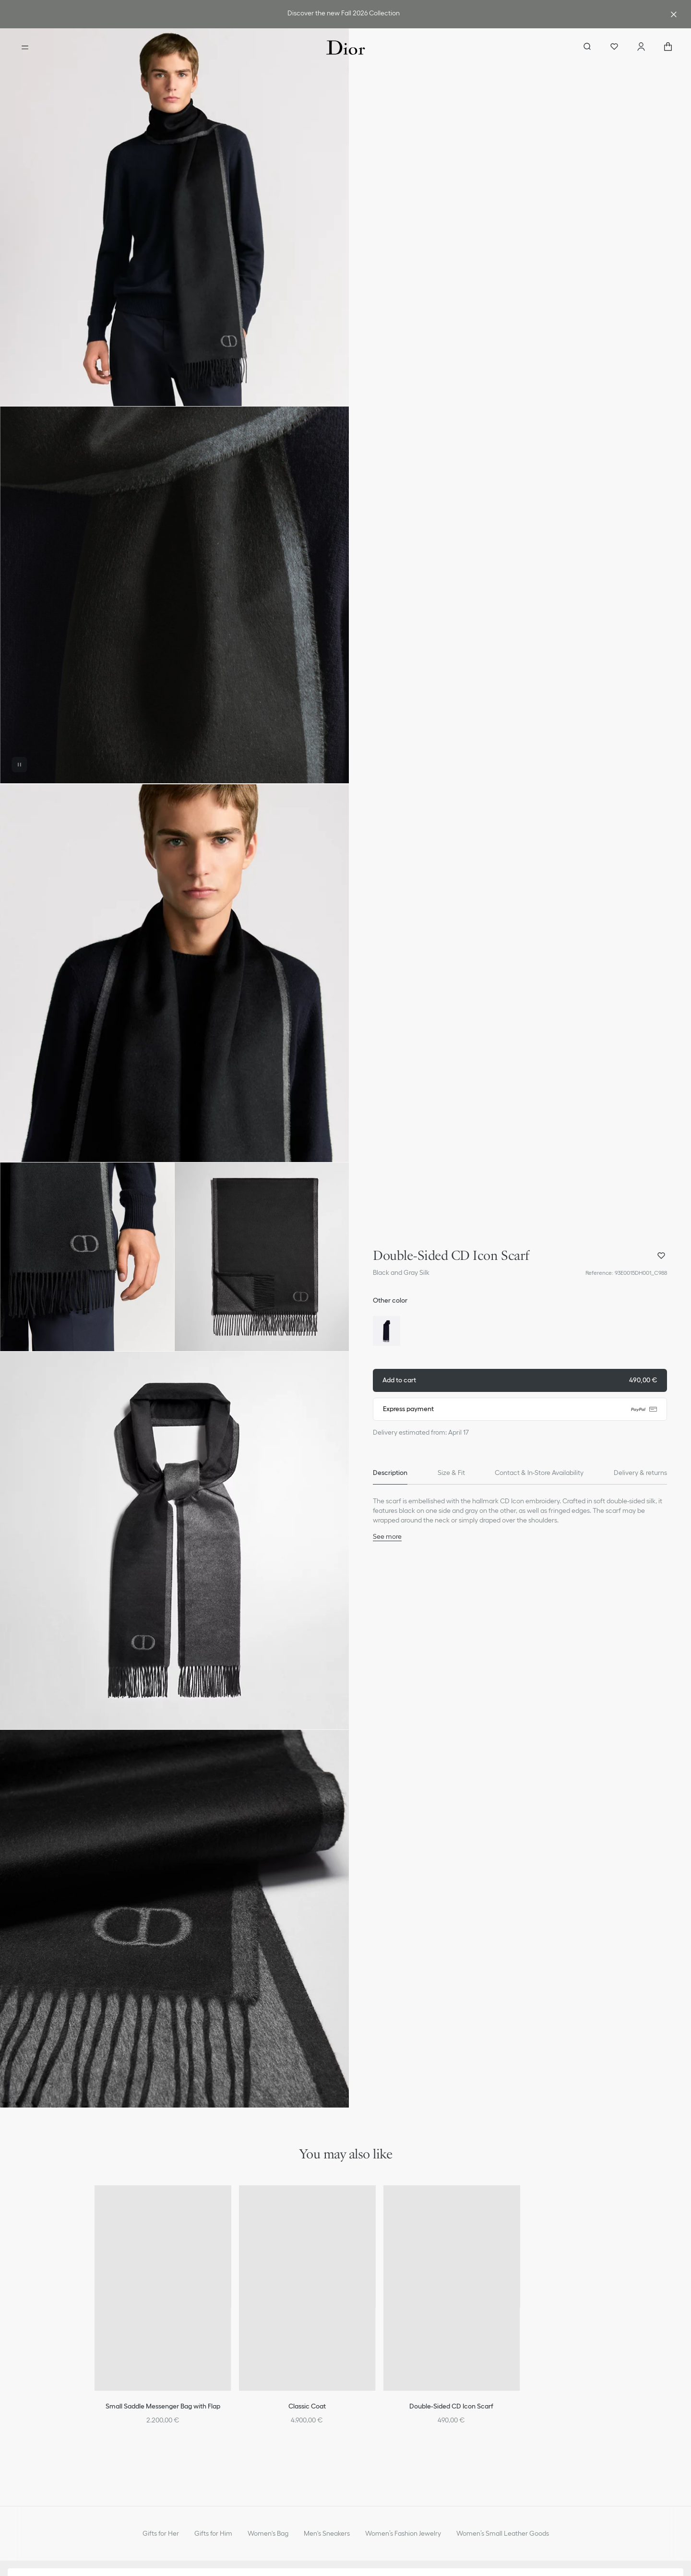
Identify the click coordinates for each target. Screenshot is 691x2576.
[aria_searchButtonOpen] (587, 47)
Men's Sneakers (327, 2533)
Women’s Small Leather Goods (502, 2533)
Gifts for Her (161, 2533)
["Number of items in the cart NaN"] (668, 47)
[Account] (641, 47)
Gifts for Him (213, 2533)
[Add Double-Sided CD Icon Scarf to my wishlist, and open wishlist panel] (661, 1255)
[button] (174, 217)
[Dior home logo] (346, 47)
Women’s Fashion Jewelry (403, 2533)
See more (387, 1536)
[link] (343, 14)
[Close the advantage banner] (673, 14)
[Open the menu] (25, 47)
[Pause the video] (19, 764)
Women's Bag (268, 2533)
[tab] (390, 1473)
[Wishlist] (614, 47)
